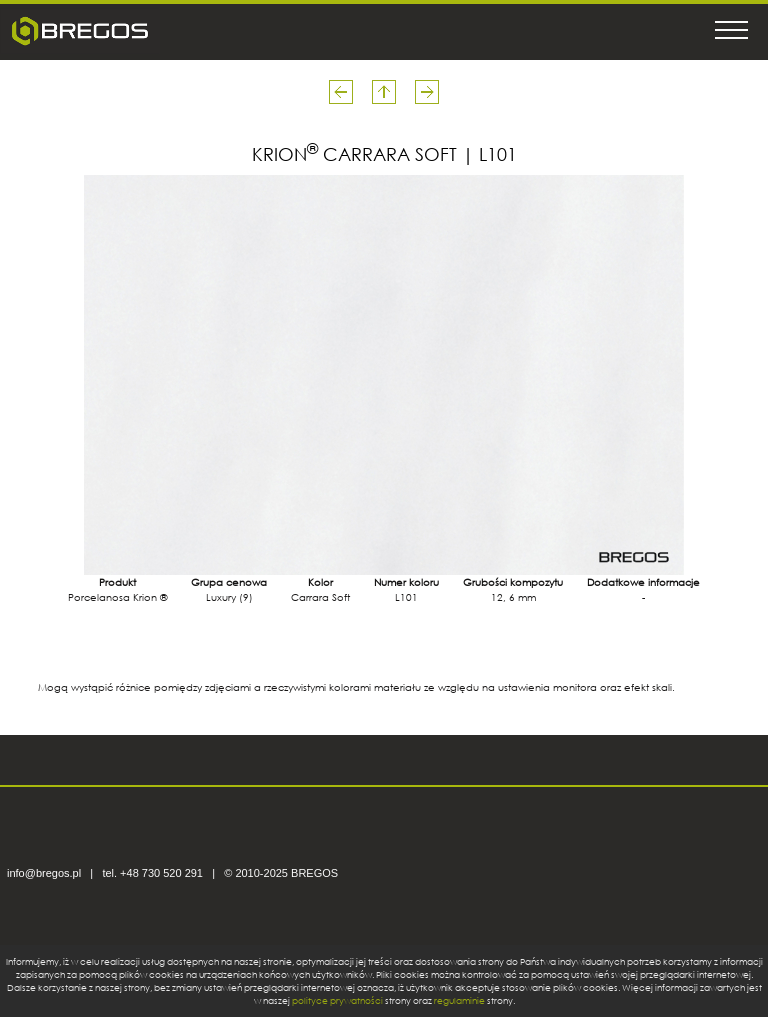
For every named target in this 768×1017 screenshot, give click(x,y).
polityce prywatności (337, 1000)
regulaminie (459, 1000)
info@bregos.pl (44, 873)
